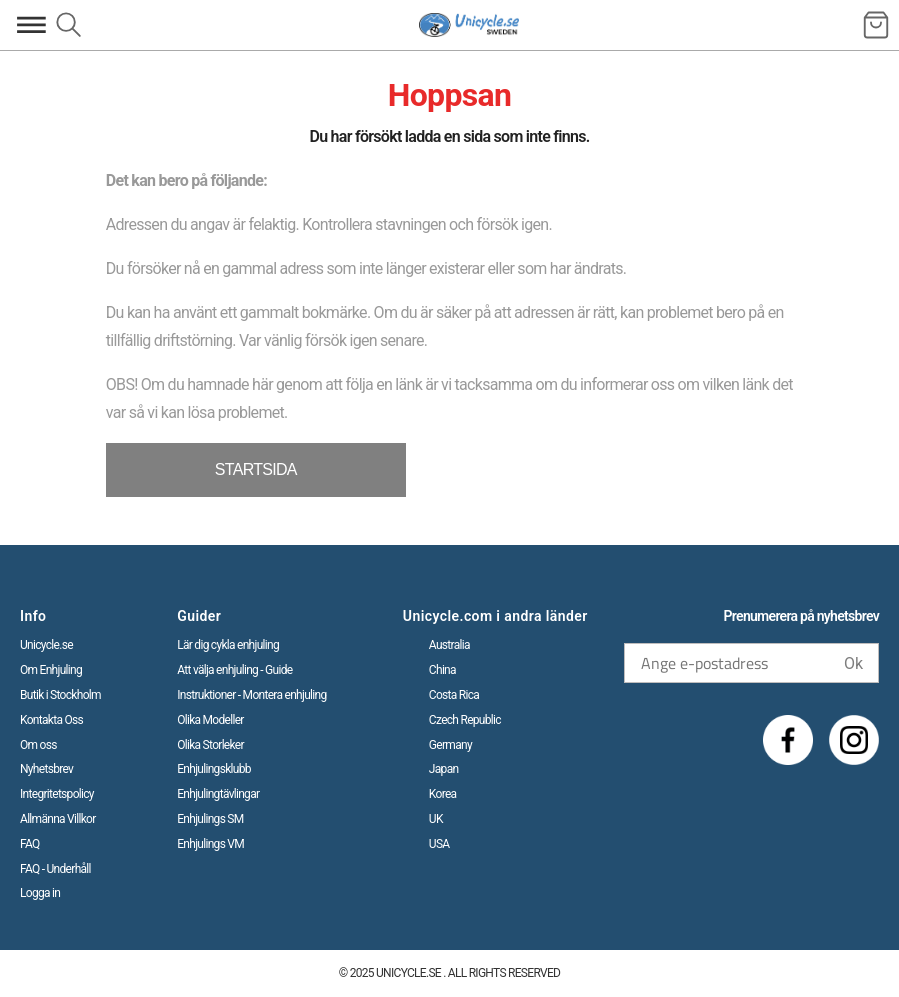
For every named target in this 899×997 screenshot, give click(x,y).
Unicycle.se (46, 645)
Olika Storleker (210, 745)
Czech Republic (465, 720)
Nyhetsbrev (46, 769)
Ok (853, 663)
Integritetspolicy (57, 794)
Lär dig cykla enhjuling (228, 645)
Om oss (38, 745)
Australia (449, 645)
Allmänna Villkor (58, 819)
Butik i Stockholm (60, 695)
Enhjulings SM (210, 819)
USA (439, 844)
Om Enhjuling (51, 670)
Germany (450, 745)
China (442, 670)
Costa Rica (454, 695)
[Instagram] (854, 740)
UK (436, 819)
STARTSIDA (256, 469)
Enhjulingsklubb (214, 769)
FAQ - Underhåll (55, 869)
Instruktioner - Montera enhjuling (251, 695)
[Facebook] (788, 740)
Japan (444, 769)
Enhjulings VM (210, 844)
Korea (443, 794)
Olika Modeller (210, 720)
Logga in (40, 893)
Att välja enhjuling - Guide (234, 670)
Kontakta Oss (51, 720)
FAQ (30, 844)
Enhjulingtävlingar (218, 794)
